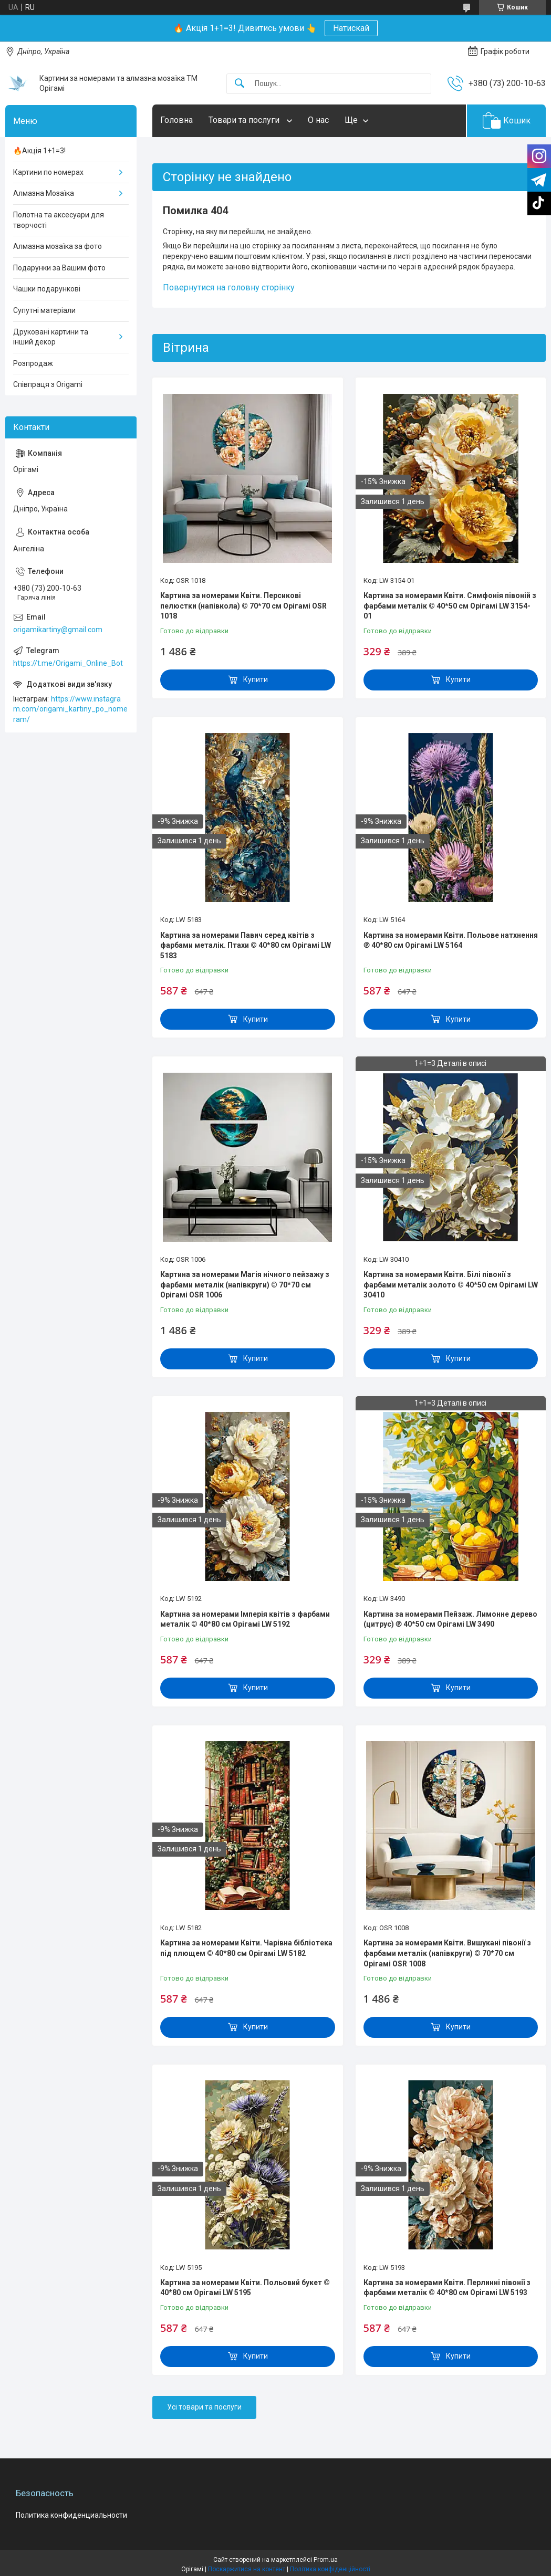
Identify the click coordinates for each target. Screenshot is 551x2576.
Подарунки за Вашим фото (59, 268)
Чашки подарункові (46, 289)
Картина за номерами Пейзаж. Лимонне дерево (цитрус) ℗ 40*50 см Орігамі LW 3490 (450, 1619)
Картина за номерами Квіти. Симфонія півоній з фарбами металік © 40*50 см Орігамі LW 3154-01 (449, 605)
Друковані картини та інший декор (50, 337)
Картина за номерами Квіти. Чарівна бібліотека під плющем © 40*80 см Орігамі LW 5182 (246, 1948)
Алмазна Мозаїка (43, 193)
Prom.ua (326, 2559)
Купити (255, 679)
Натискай (351, 28)
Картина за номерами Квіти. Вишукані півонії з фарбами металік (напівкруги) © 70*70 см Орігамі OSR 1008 (447, 1953)
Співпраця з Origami (47, 384)
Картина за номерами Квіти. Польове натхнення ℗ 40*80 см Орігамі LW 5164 (450, 940)
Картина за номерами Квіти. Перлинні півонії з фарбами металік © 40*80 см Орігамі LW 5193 (447, 2287)
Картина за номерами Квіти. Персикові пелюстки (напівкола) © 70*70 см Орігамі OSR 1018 (243, 605)
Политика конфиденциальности (71, 2515)
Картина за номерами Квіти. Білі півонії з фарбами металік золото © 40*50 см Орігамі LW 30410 (450, 1284)
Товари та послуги (245, 120)
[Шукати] (239, 84)
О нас (318, 120)
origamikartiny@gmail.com (57, 629)
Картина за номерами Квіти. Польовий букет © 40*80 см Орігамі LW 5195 (245, 2287)
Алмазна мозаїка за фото (57, 246)
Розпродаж (33, 363)
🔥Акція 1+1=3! (39, 150)
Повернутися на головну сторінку (229, 287)
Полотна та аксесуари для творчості (58, 220)
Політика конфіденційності (330, 2569)
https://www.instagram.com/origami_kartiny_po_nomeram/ (70, 709)
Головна (176, 120)
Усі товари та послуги (204, 2407)
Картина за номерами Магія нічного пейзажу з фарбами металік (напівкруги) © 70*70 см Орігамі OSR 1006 (244, 1284)
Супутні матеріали (44, 310)
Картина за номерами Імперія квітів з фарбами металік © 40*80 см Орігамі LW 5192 (245, 1619)
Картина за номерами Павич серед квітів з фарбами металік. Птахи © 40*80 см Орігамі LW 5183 (245, 945)
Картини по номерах (48, 172)
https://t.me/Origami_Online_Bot (68, 663)
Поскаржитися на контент (246, 2569)
